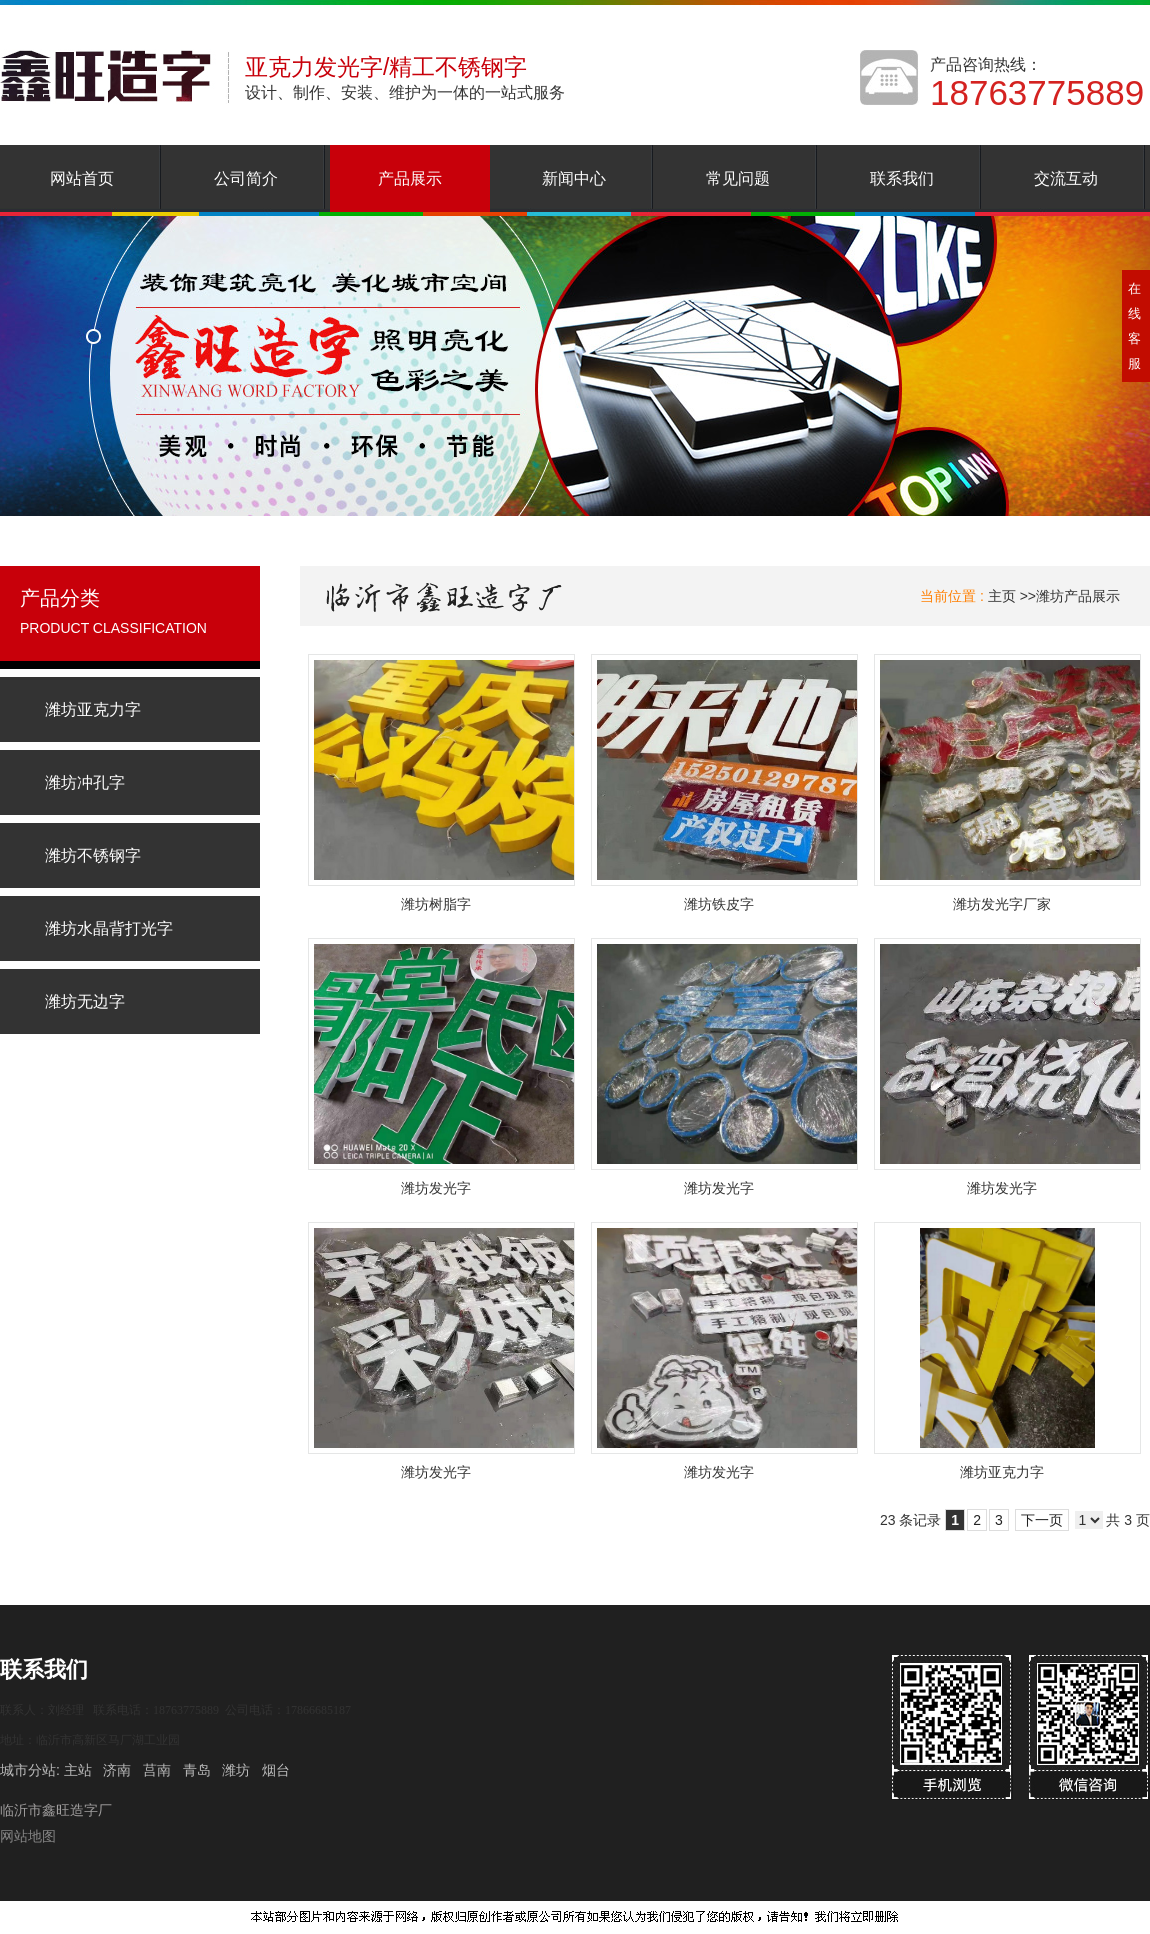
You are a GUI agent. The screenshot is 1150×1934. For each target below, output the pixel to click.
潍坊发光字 (436, 1188)
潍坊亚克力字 (1002, 1472)
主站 (76, 1770)
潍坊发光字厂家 (1002, 904)
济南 (117, 1770)
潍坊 (236, 1770)
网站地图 (28, 1836)
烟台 (276, 1770)
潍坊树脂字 (436, 904)
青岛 (197, 1770)
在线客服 (1134, 326)
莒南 (157, 1770)
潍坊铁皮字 (719, 904)
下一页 (1042, 1520)
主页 (1002, 596)
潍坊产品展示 (1078, 596)
